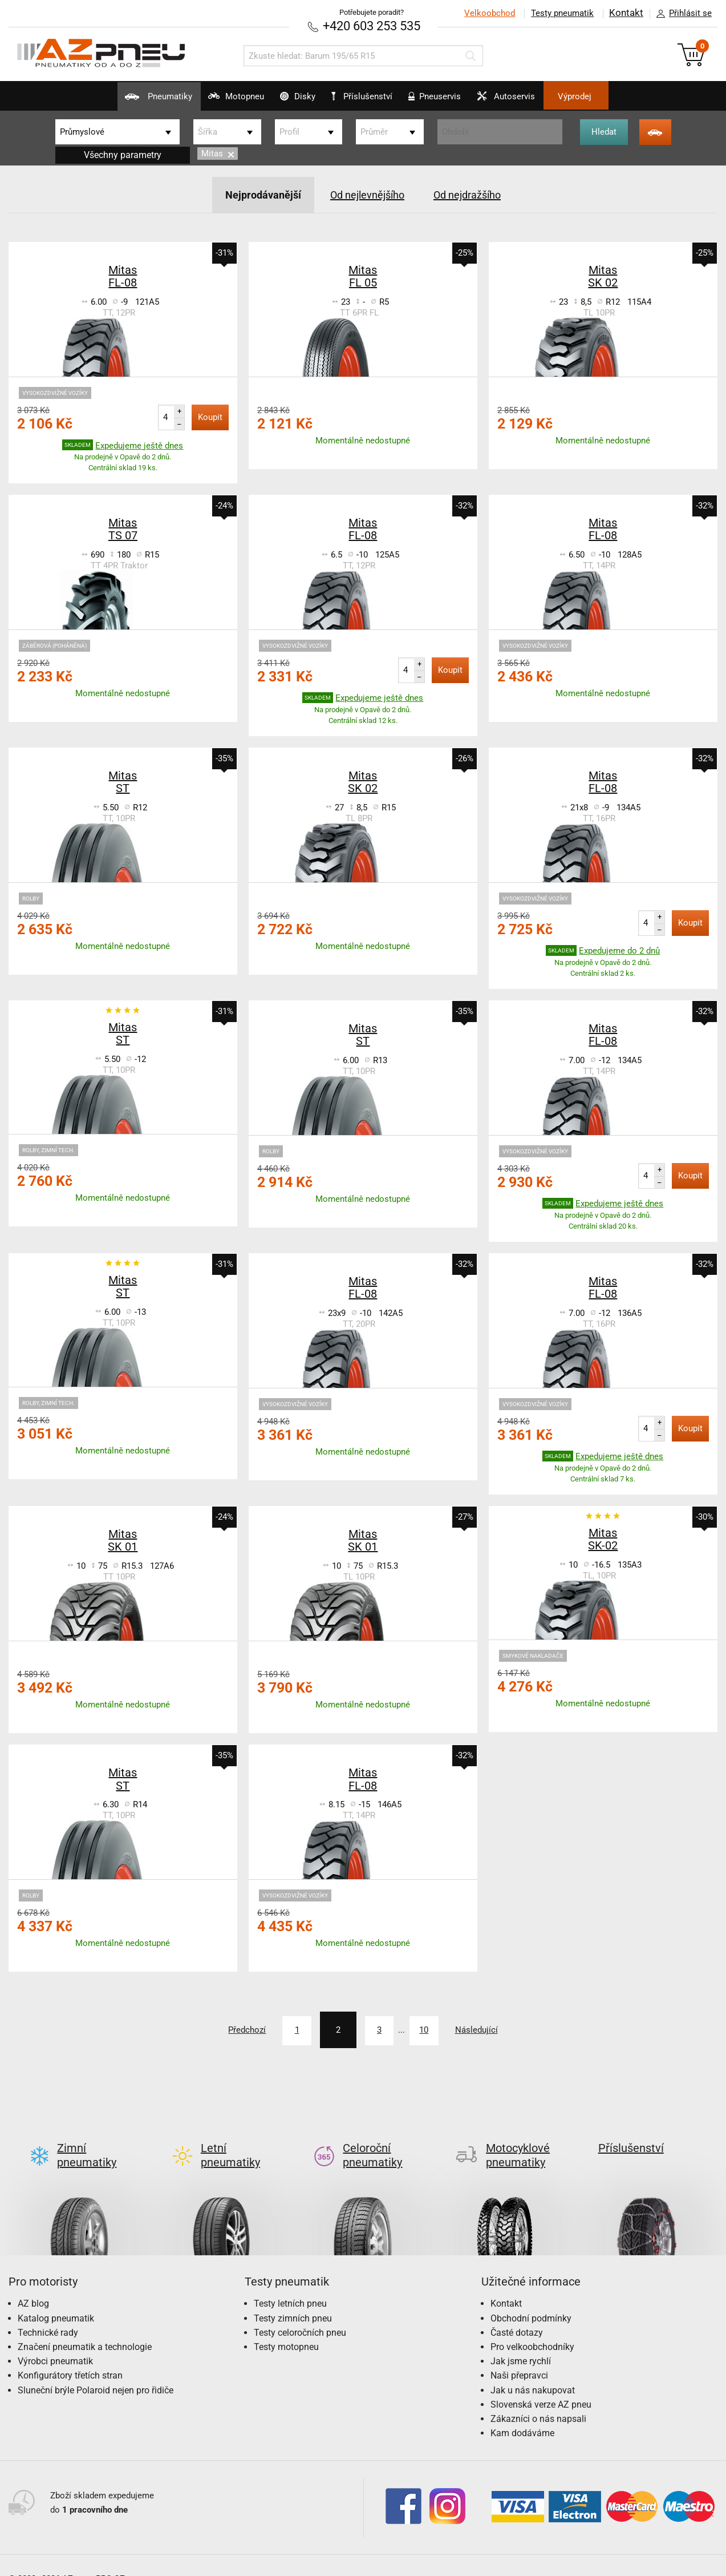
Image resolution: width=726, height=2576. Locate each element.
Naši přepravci (519, 2355)
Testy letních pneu (290, 2283)
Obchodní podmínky (530, 2298)
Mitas (217, 153)
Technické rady (48, 2312)
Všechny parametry (122, 153)
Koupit (210, 415)
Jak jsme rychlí (520, 2341)
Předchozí (221, 2028)
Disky (282, 100)
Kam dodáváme (522, 2413)
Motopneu (206, 100)
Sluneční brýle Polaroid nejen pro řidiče (95, 2370)
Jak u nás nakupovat (532, 2370)
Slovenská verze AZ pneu (540, 2384)
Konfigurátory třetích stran (70, 2355)
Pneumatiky (112, 100)
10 (435, 2028)
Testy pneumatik (561, 13)
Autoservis (537, 100)
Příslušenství (369, 96)
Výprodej (621, 96)
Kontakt (625, 13)
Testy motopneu (286, 2326)
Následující (502, 2028)
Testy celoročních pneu (300, 2312)
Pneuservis (450, 100)
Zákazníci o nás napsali (538, 2398)
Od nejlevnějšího (366, 193)
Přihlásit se (681, 13)
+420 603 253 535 (372, 25)
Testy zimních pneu (293, 2298)
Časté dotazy (516, 2312)
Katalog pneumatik (56, 2298)
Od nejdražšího (475, 193)
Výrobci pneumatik (55, 2341)
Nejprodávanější (254, 193)
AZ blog (33, 2283)
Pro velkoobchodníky (532, 2326)
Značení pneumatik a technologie (85, 2326)
